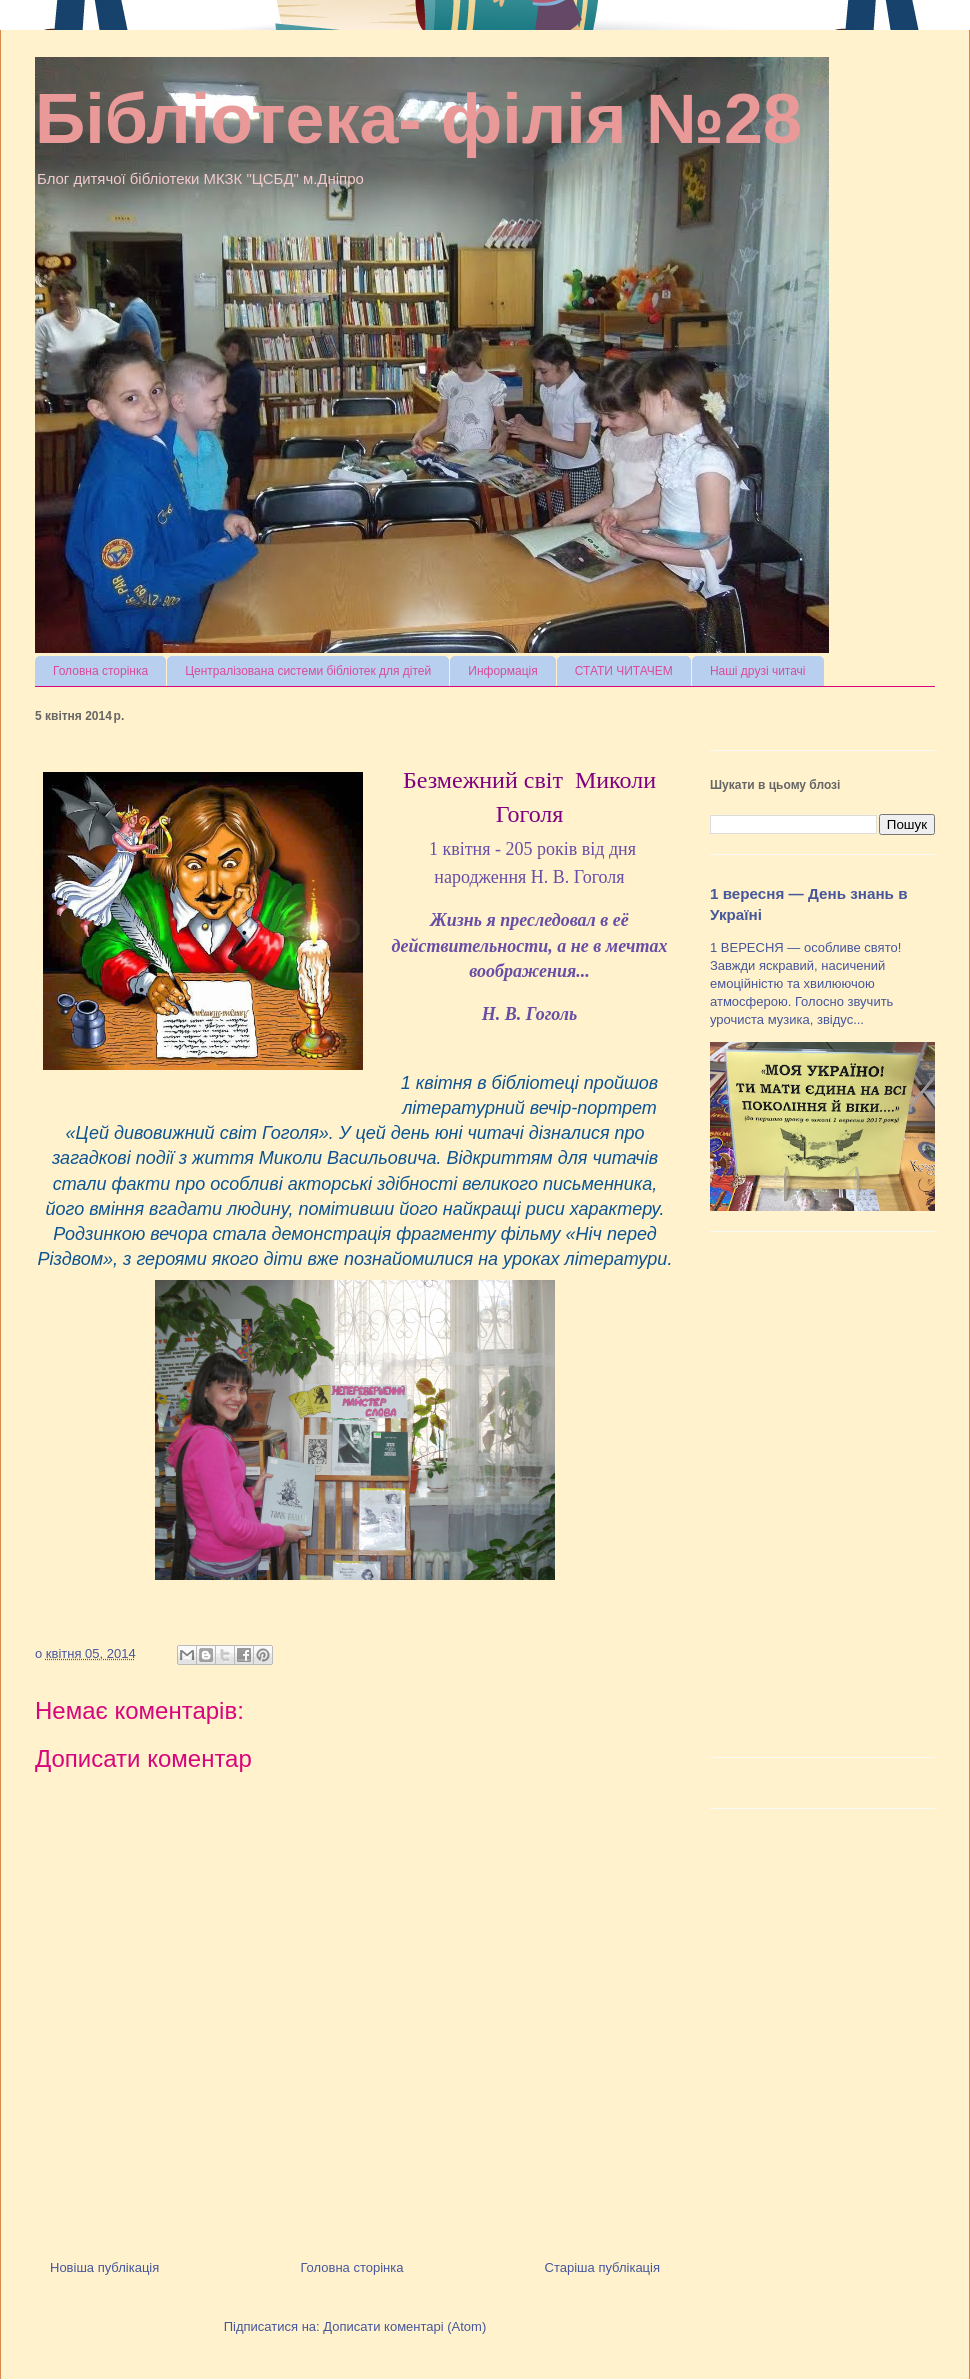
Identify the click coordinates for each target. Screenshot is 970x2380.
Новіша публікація (104, 2267)
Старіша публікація (602, 2267)
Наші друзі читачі (758, 671)
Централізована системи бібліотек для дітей (308, 671)
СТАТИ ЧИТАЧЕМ (624, 671)
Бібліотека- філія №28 (418, 119)
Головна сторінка (100, 671)
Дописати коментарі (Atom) (404, 2326)
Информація (502, 671)
